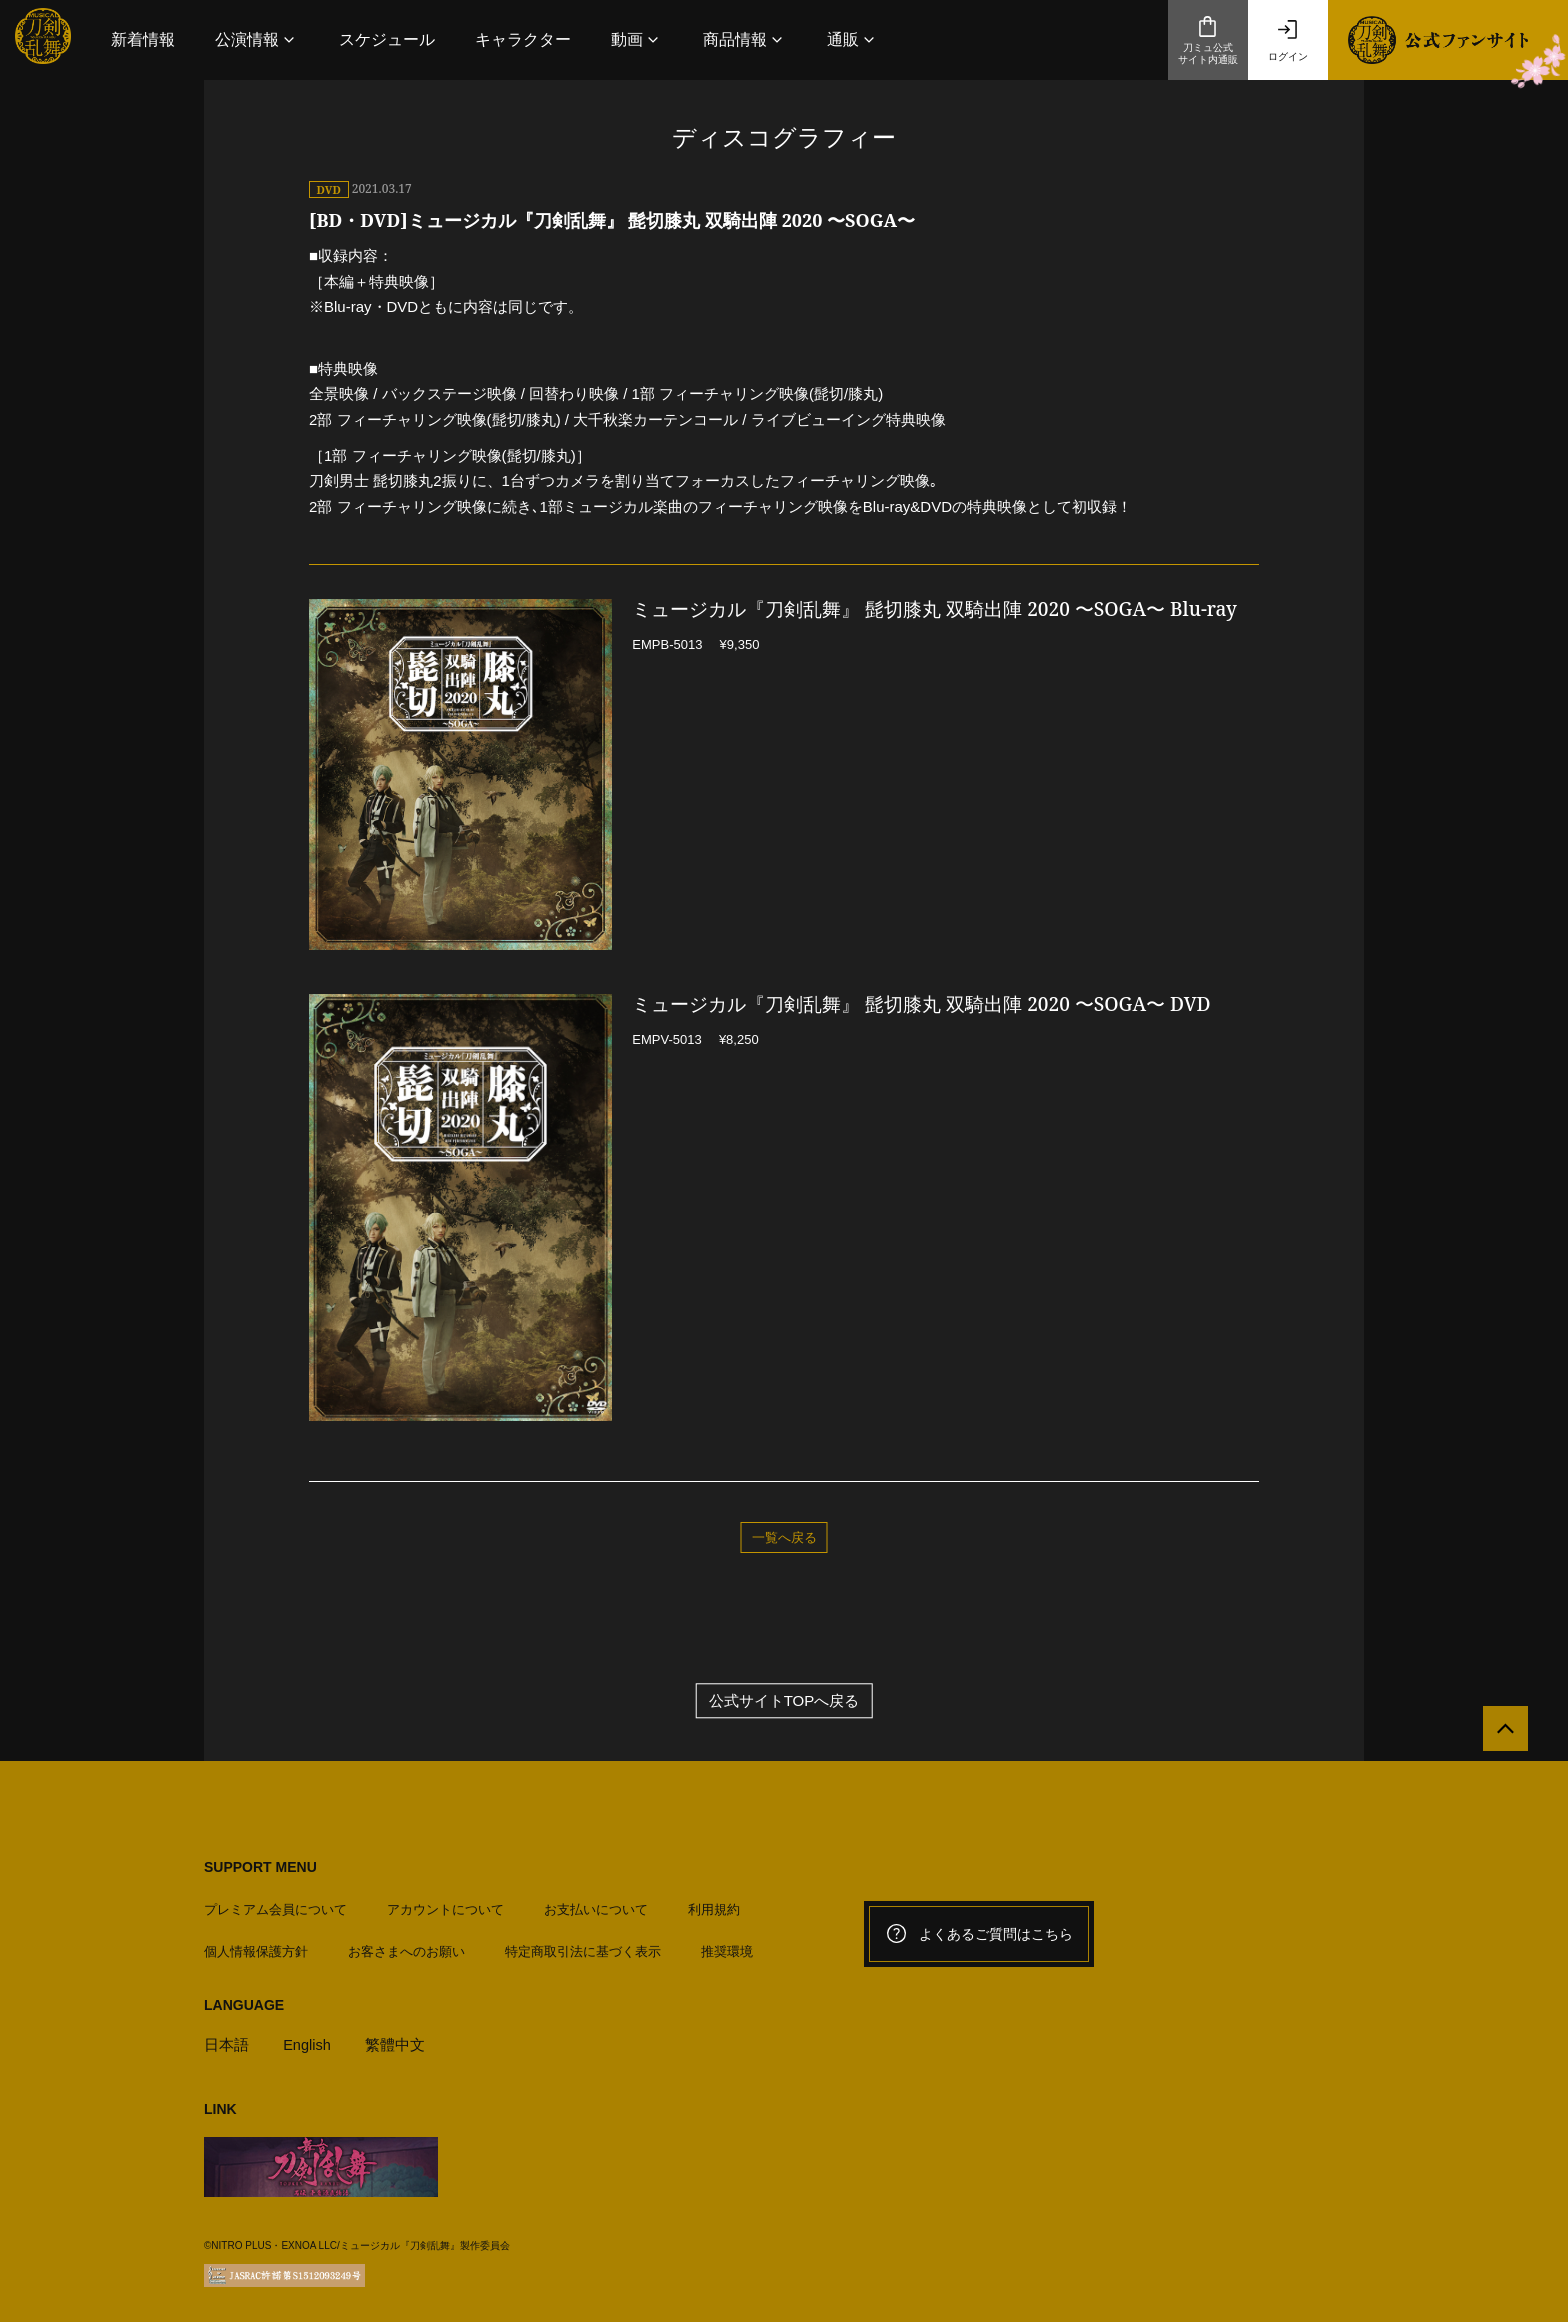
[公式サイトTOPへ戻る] (1500, 1733)
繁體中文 (397, 2040)
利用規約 (714, 1905)
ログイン (1288, 40)
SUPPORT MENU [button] (260, 1867)
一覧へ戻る (784, 1537)
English (307, 2040)
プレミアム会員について (275, 1905)
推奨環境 (727, 1947)
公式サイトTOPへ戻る (784, 1700)
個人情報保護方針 (256, 1947)
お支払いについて (596, 1905)
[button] (257, 39)
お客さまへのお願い (406, 1947)
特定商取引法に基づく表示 (583, 1947)
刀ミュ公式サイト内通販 (1208, 40)
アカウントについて (445, 1905)
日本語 (226, 2040)
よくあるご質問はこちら (979, 1934)
